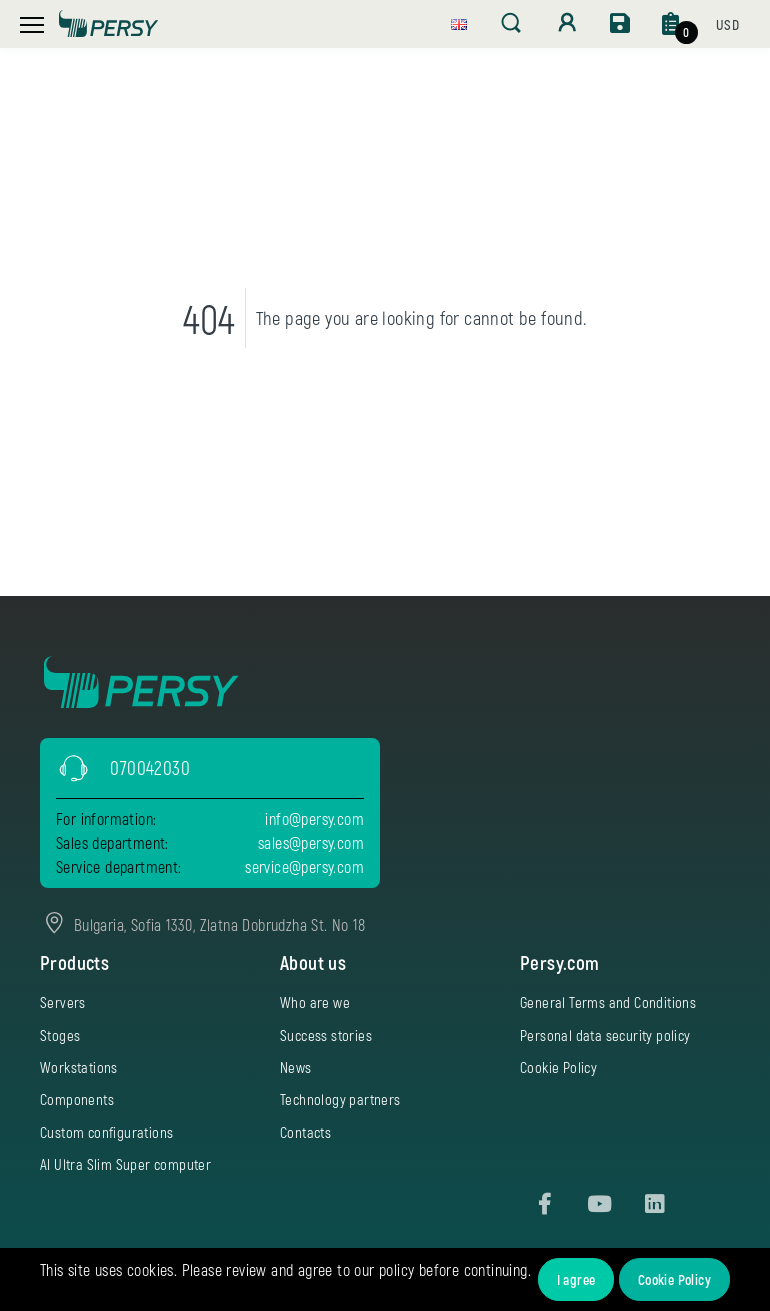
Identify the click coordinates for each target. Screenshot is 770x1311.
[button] (459, 22)
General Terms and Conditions (608, 1002)
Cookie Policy (674, 1279)
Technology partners (340, 1099)
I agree (576, 1279)
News (296, 1067)
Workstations (79, 1067)
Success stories (326, 1035)
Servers (63, 1002)
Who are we (315, 1002)
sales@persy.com (311, 842)
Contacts (305, 1132)
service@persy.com (304, 866)
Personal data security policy (605, 1035)
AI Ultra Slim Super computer (125, 1164)
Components (77, 1099)
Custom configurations (106, 1132)
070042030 (150, 767)
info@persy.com (314, 818)
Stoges (60, 1035)
